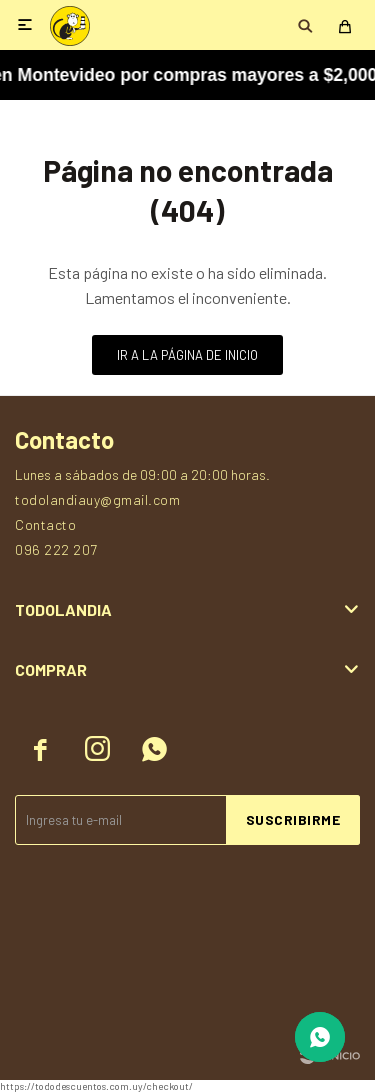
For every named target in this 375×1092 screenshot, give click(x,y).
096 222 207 (56, 549)
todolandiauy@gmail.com (97, 499)
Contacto (45, 524)
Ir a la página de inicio (187, 355)
